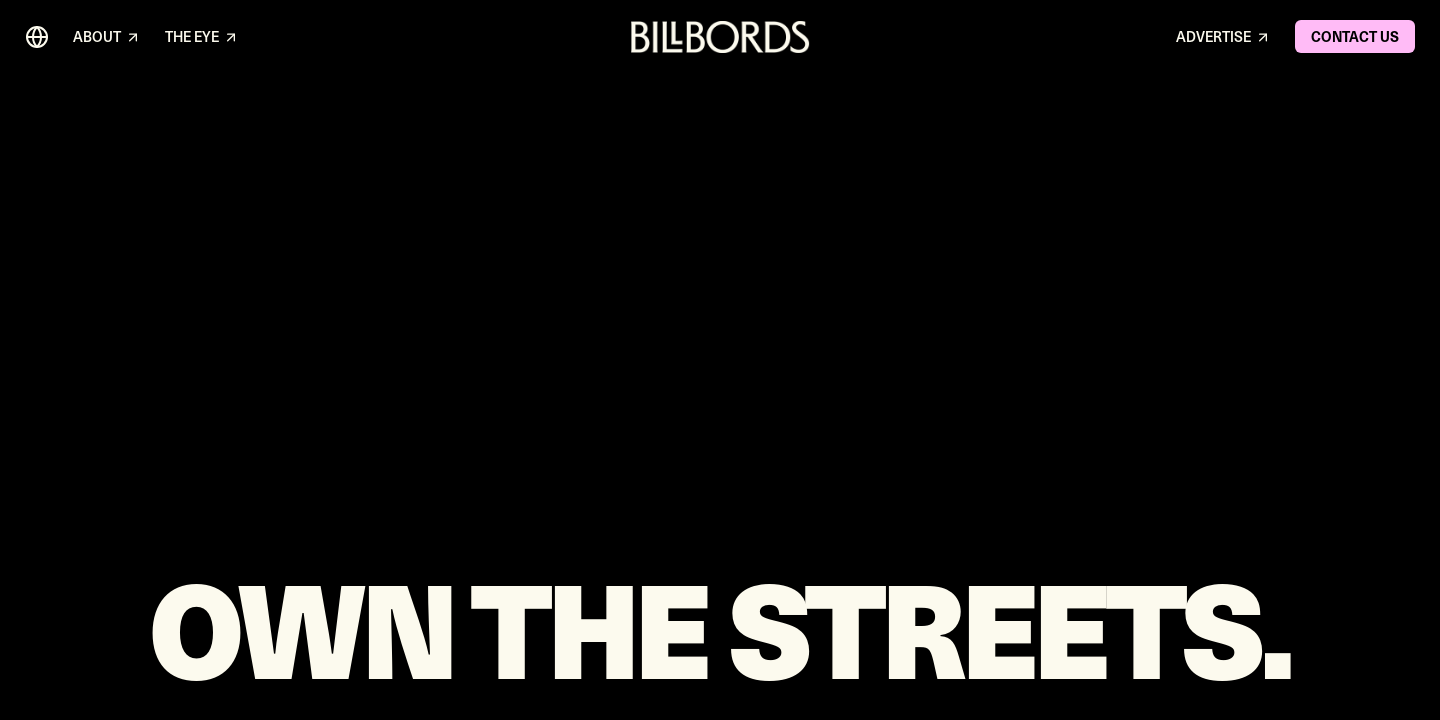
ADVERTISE (1223, 37)
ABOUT (107, 37)
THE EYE (202, 37)
